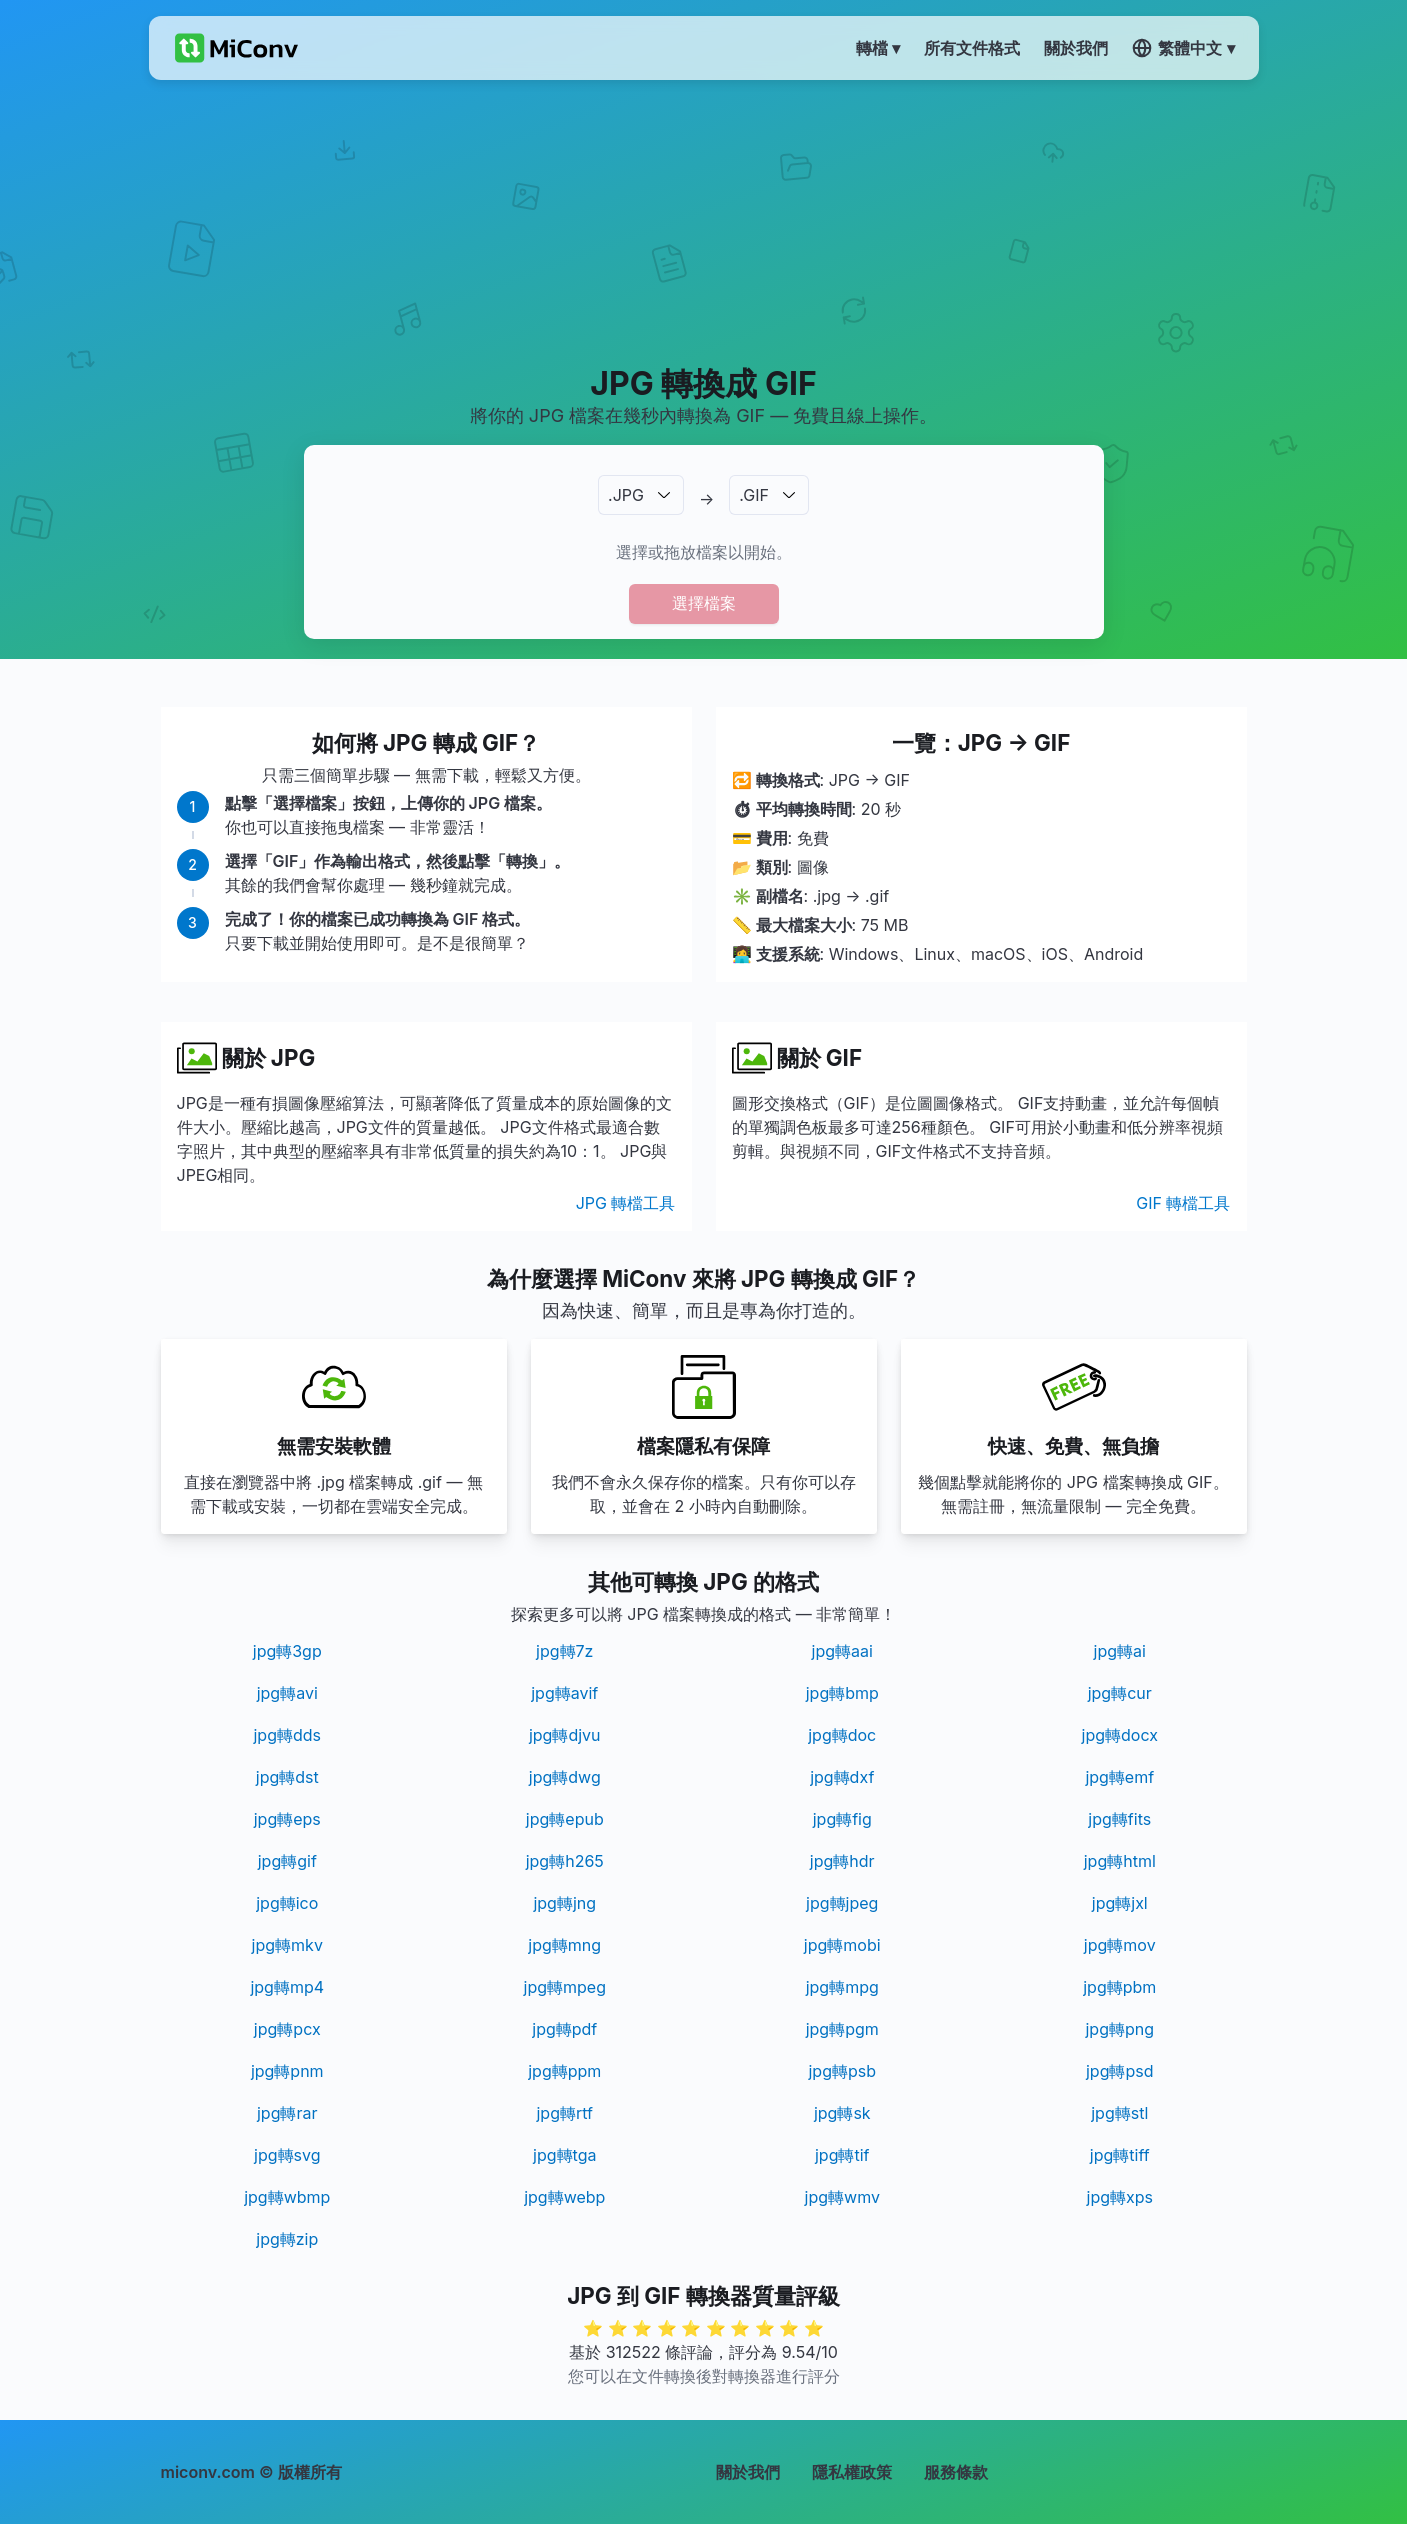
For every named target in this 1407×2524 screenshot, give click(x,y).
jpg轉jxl (1120, 1903)
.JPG (626, 495)
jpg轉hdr (842, 1861)
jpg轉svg (287, 2155)
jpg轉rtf (564, 2113)
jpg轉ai (1120, 1651)
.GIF (754, 495)
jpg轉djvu (565, 1735)
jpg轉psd (1120, 2071)
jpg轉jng (564, 1903)
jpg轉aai (842, 1651)
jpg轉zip (287, 2239)
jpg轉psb (842, 2071)
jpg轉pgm (842, 2029)
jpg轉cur (1120, 1693)
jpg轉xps (1120, 2197)
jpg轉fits (1119, 1819)
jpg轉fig (842, 1819)
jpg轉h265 (565, 1861)
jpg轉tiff (1120, 2155)
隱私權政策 (852, 2472)
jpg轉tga (564, 2155)
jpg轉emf (1119, 1777)
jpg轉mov (1120, 1945)
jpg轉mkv (287, 1945)
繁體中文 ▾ (1183, 48)
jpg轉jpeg (842, 1903)
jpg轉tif (842, 2155)
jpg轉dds (287, 1735)
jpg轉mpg (842, 1987)
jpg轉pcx (287, 2029)
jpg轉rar (287, 2113)
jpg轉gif (287, 1861)
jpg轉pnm (287, 2071)
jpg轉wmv (842, 2197)
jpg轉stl (1119, 2113)
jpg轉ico (287, 1903)
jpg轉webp (564, 2197)
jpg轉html (1120, 1861)
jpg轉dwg (565, 1777)
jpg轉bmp (842, 1693)
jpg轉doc (842, 1735)
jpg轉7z (564, 1651)
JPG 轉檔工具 (626, 1203)
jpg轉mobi (842, 1945)
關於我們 (748, 2472)
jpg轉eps (287, 1819)
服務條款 (956, 2472)
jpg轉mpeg (565, 1987)
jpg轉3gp (287, 1651)
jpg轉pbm (1119, 1987)
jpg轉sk (842, 2113)
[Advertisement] (703, 221)
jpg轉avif (564, 1693)
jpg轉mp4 (287, 1987)
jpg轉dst (287, 1777)
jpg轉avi (287, 1693)
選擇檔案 (704, 603)
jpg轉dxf (842, 1777)
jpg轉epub (565, 1819)
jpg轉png (1119, 2029)
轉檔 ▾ (878, 48)
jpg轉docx (1120, 1735)
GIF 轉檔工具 (1183, 1203)
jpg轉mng (564, 1945)
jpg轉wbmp (287, 2197)
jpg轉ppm (564, 2071)
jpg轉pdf (564, 2029)
